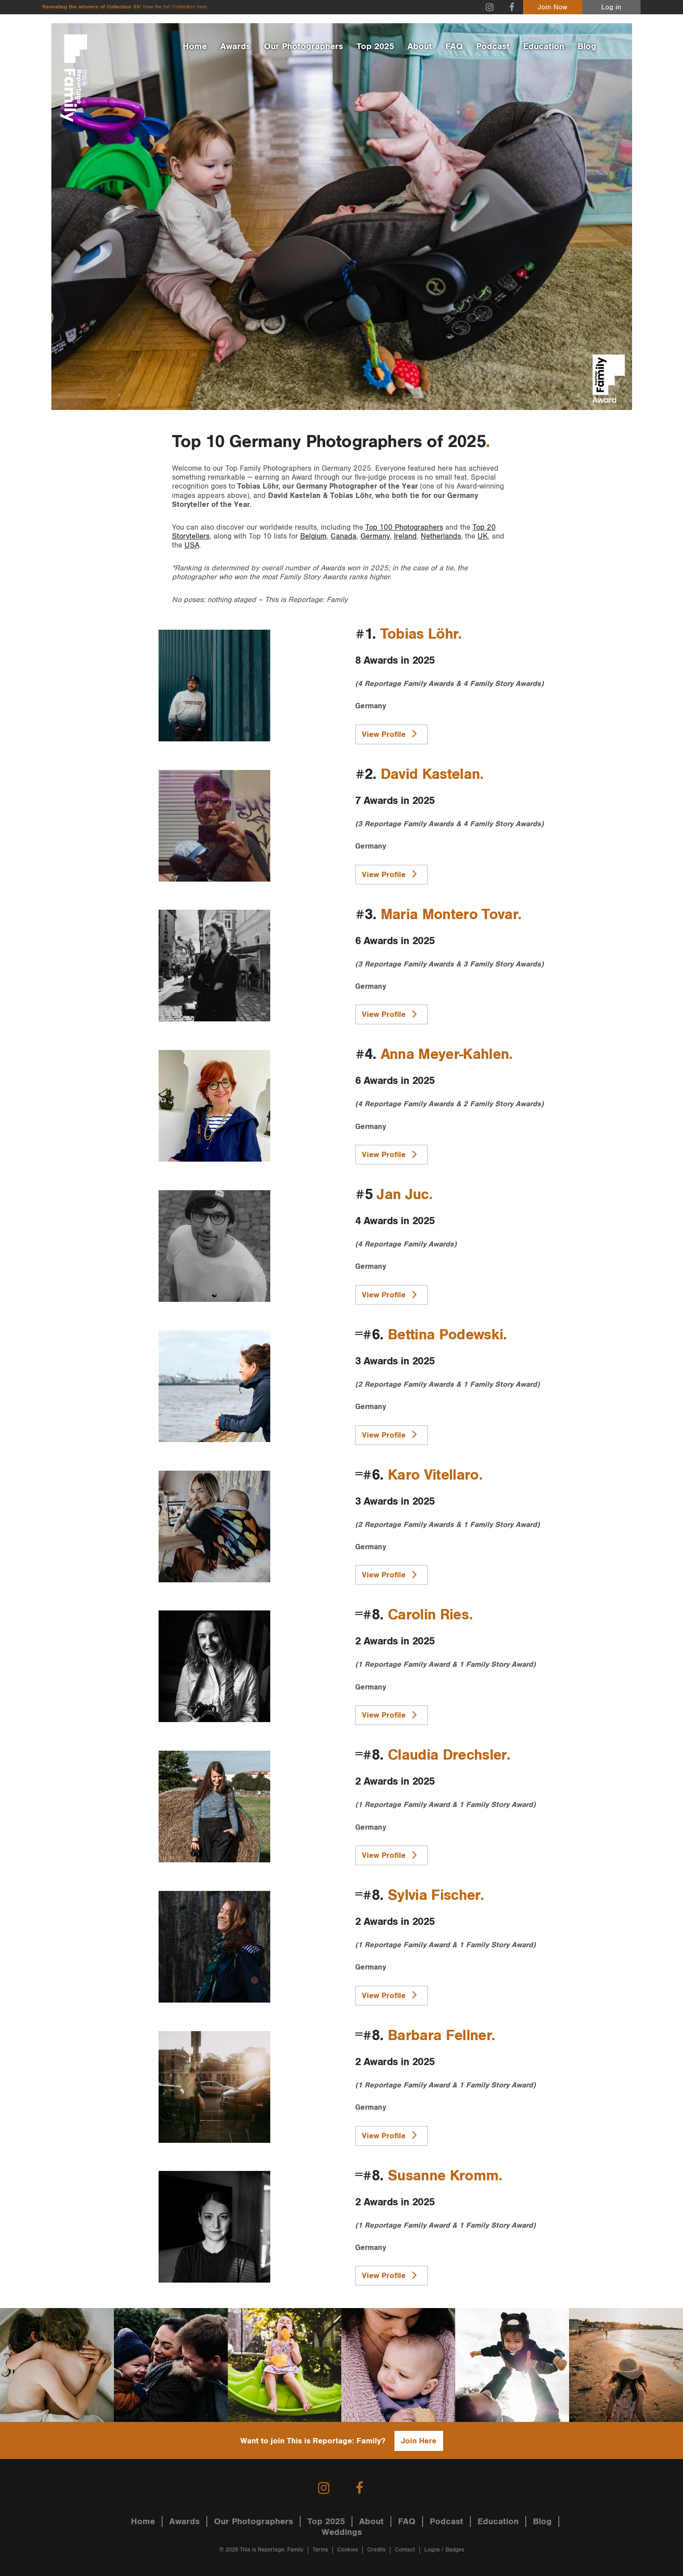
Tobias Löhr (419, 634)
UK (483, 536)
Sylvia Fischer (434, 1895)
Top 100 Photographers (404, 527)
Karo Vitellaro (433, 1475)
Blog (587, 46)
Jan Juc (402, 1195)
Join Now (552, 7)
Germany (375, 536)
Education (543, 46)
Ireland (405, 536)
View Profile (391, 733)
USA (191, 545)
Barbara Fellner (439, 2036)
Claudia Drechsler (447, 1755)
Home (195, 46)
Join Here (418, 2441)
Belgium (313, 536)
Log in (611, 7)
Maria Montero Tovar (449, 915)
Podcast (493, 46)
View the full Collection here (174, 7)
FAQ (454, 46)
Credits (376, 2550)
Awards (235, 46)
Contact (405, 2550)
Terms (320, 2550)
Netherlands (441, 536)
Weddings (342, 2532)
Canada (343, 536)
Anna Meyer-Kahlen (445, 1054)
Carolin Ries (428, 1615)
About (419, 46)
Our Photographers (303, 46)
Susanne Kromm (443, 2176)
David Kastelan (430, 774)
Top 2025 (375, 46)
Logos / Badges (444, 2550)
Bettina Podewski (445, 1335)
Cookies (347, 2550)
